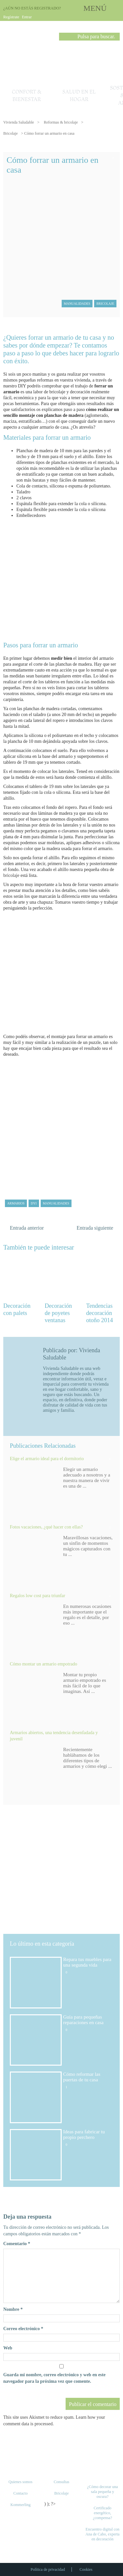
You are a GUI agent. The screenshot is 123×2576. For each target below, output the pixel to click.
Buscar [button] (63, 38)
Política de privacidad (48, 2569)
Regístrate (11, 17)
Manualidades (77, 303)
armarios (16, 1203)
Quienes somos (20, 2482)
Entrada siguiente (94, 1228)
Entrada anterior (27, 1228)
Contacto (20, 2493)
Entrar (27, 17)
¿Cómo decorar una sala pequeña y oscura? (102, 2491)
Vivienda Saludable (18, 122)
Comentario (16, 2243)
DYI (34, 1203)
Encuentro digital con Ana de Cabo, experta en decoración (102, 2534)
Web (7, 2348)
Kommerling (20, 2504)
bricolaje (11, 875)
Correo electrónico (23, 2328)
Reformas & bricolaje (61, 122)
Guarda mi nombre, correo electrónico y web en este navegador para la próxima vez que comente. (54, 2378)
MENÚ (95, 8)
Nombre (13, 2309)
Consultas (61, 2482)
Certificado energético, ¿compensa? (102, 2513)
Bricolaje (10, 133)
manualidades (56, 1203)
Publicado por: (61, 1350)
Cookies (85, 2569)
